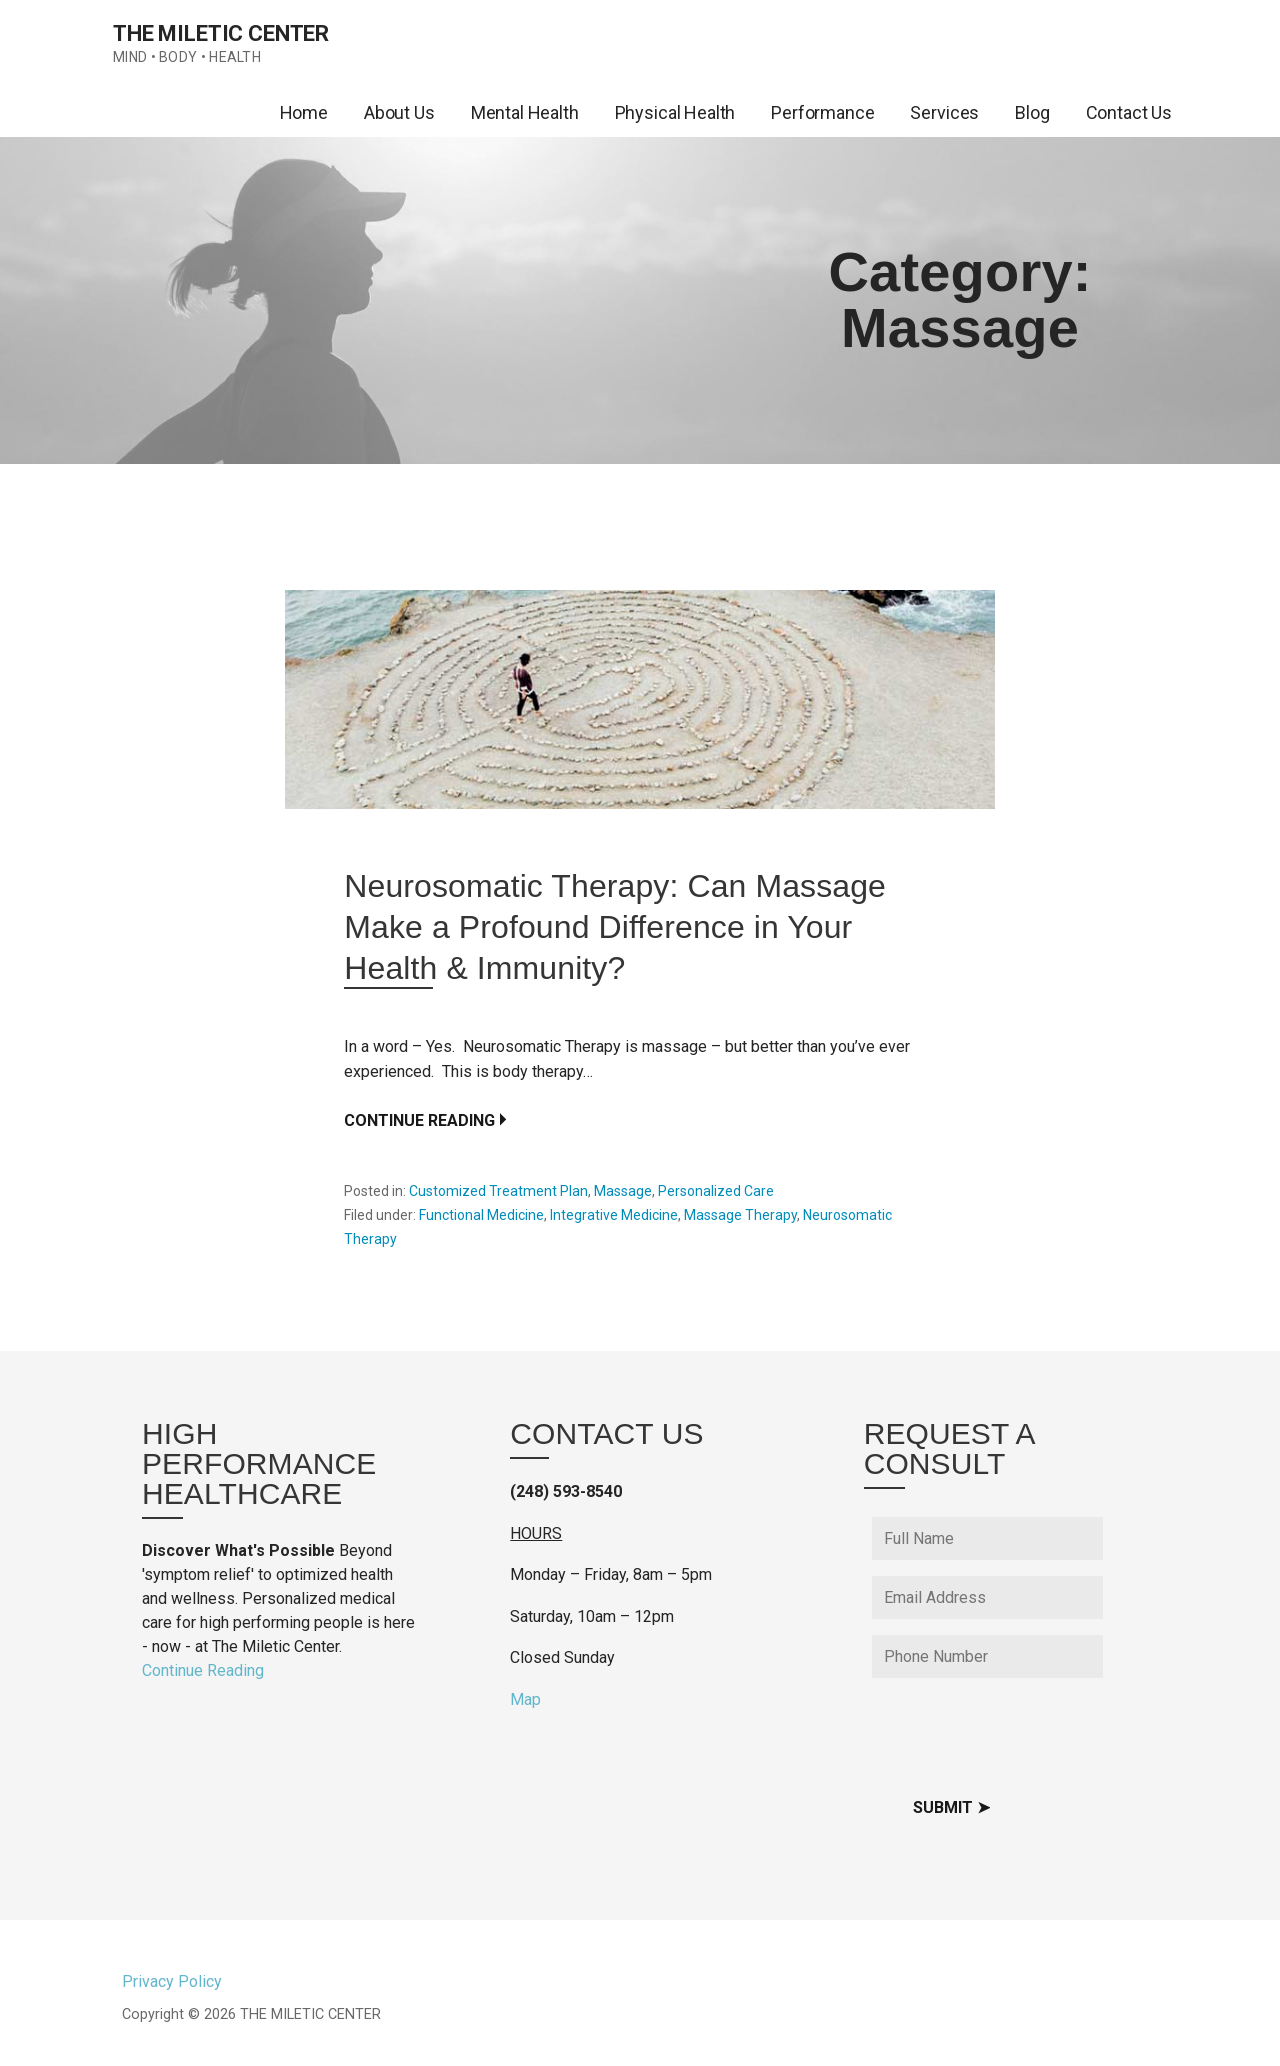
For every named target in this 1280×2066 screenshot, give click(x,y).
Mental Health (525, 112)
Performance (822, 112)
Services (944, 112)
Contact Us (1129, 112)
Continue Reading (419, 1120)
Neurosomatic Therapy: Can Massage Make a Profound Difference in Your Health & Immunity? (615, 927)
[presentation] (1024, 1733)
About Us (399, 112)
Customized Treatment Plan (498, 1191)
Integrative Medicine (614, 1215)
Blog (1032, 112)
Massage (623, 1191)
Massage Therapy (740, 1215)
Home (304, 112)
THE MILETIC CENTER (221, 33)
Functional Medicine (481, 1215)
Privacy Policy (172, 1981)
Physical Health (675, 112)
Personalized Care (716, 1191)
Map (525, 1699)
